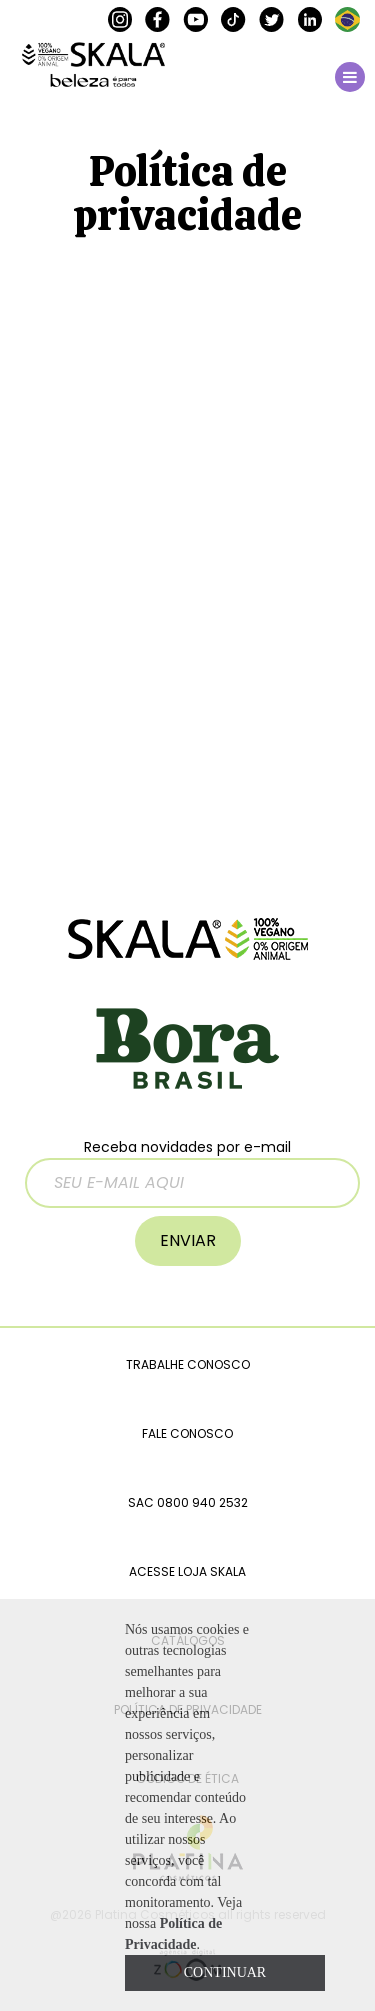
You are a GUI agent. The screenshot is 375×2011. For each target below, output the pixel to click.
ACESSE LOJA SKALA (187, 1571)
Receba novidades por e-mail (192, 1172)
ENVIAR (188, 1240)
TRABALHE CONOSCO (188, 1364)
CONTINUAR (225, 1972)
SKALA (93, 64)
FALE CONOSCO (187, 1433)
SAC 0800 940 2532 (188, 1502)
